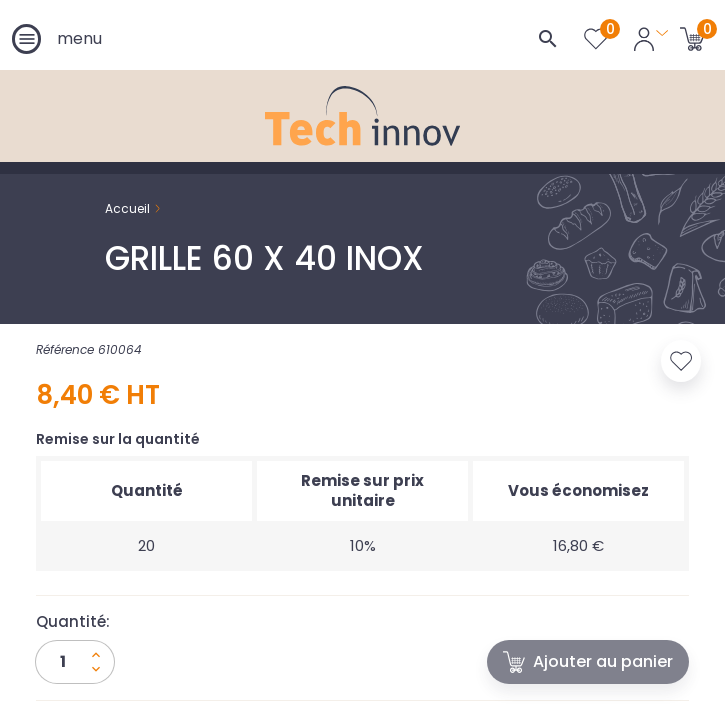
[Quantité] (75, 662)
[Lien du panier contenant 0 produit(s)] (692, 38)
